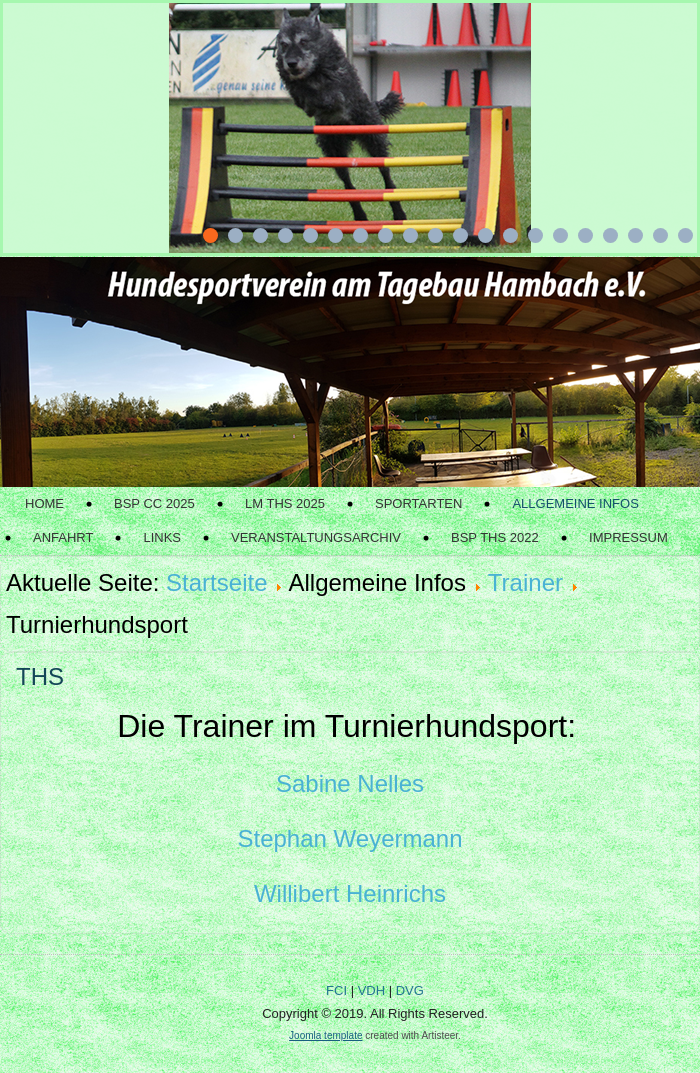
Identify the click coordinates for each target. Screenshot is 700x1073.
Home (44, 503)
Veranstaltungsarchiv (316, 537)
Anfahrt (63, 537)
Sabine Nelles (350, 783)
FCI (336, 990)
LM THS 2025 (285, 503)
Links (162, 537)
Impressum (628, 537)
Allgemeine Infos (575, 503)
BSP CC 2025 (154, 503)
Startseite (216, 582)
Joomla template (325, 1035)
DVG (410, 990)
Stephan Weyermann (349, 838)
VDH (371, 990)
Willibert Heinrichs (350, 893)
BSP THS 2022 (495, 537)
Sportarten (418, 503)
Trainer (525, 582)
